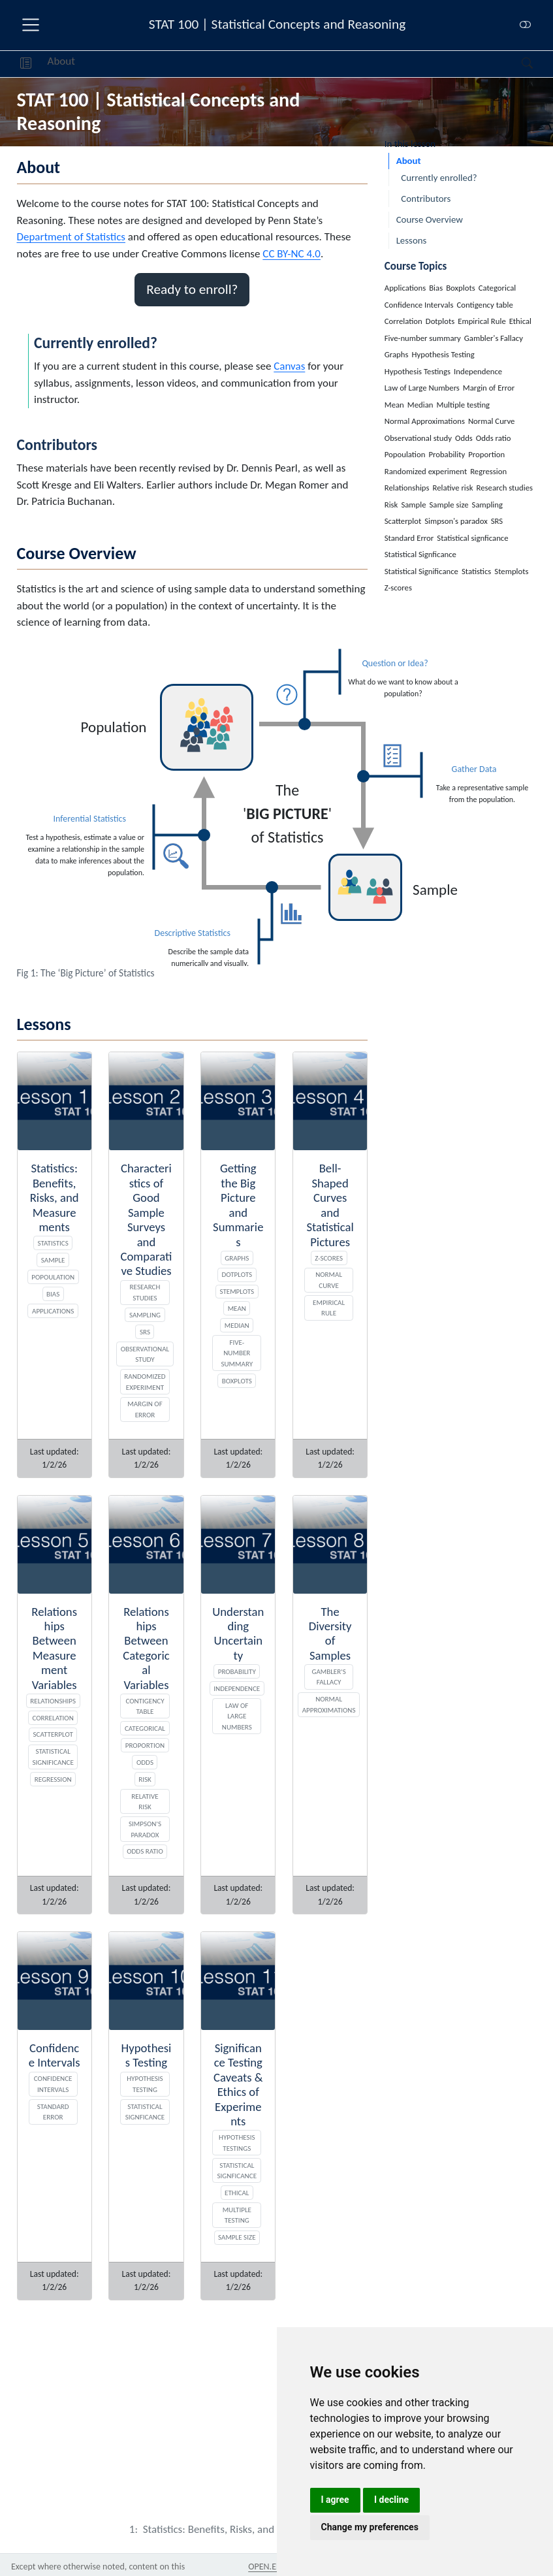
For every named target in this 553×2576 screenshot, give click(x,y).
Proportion (145, 1745)
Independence (236, 1688)
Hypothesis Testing (145, 2084)
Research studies (145, 1292)
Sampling (145, 1314)
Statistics (52, 1243)
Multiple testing (237, 2215)
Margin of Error (145, 1409)
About (61, 61)
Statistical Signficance (237, 2171)
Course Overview (429, 219)
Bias (52, 1293)
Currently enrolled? (439, 178)
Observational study (145, 1354)
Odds (144, 1762)
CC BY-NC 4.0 (291, 254)
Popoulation (52, 1276)
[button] (25, 64)
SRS (145, 1331)
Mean (237, 1308)
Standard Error (53, 2112)
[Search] (516, 64)
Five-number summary (237, 1353)
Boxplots (237, 1380)
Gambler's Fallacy (328, 1677)
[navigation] (298, 64)
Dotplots (236, 1274)
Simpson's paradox (145, 1829)
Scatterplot (52, 1734)
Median (237, 1325)
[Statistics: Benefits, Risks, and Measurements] (247, 2529)
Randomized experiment (144, 1382)
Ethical (237, 2192)
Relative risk (144, 1802)
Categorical (145, 1728)
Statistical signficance (145, 2112)
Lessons (411, 240)
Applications (53, 1310)
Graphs (237, 1258)
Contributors (425, 198)
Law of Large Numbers (237, 1716)
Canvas (289, 366)
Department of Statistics (71, 237)
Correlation (53, 1717)
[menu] (31, 25)
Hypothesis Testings (237, 2143)
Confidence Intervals (53, 2084)
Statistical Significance (53, 1757)
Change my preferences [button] (370, 2527)
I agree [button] (335, 2499)
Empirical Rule (329, 1308)
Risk (144, 1779)
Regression (53, 1779)
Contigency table (144, 1706)
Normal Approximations (329, 1704)
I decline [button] (391, 2499)
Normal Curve (328, 1280)
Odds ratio (145, 1851)
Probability (237, 1671)
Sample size (237, 2237)
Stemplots (236, 1291)
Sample (53, 1259)
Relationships (53, 1700)
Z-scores (329, 1258)
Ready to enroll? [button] (192, 289)
